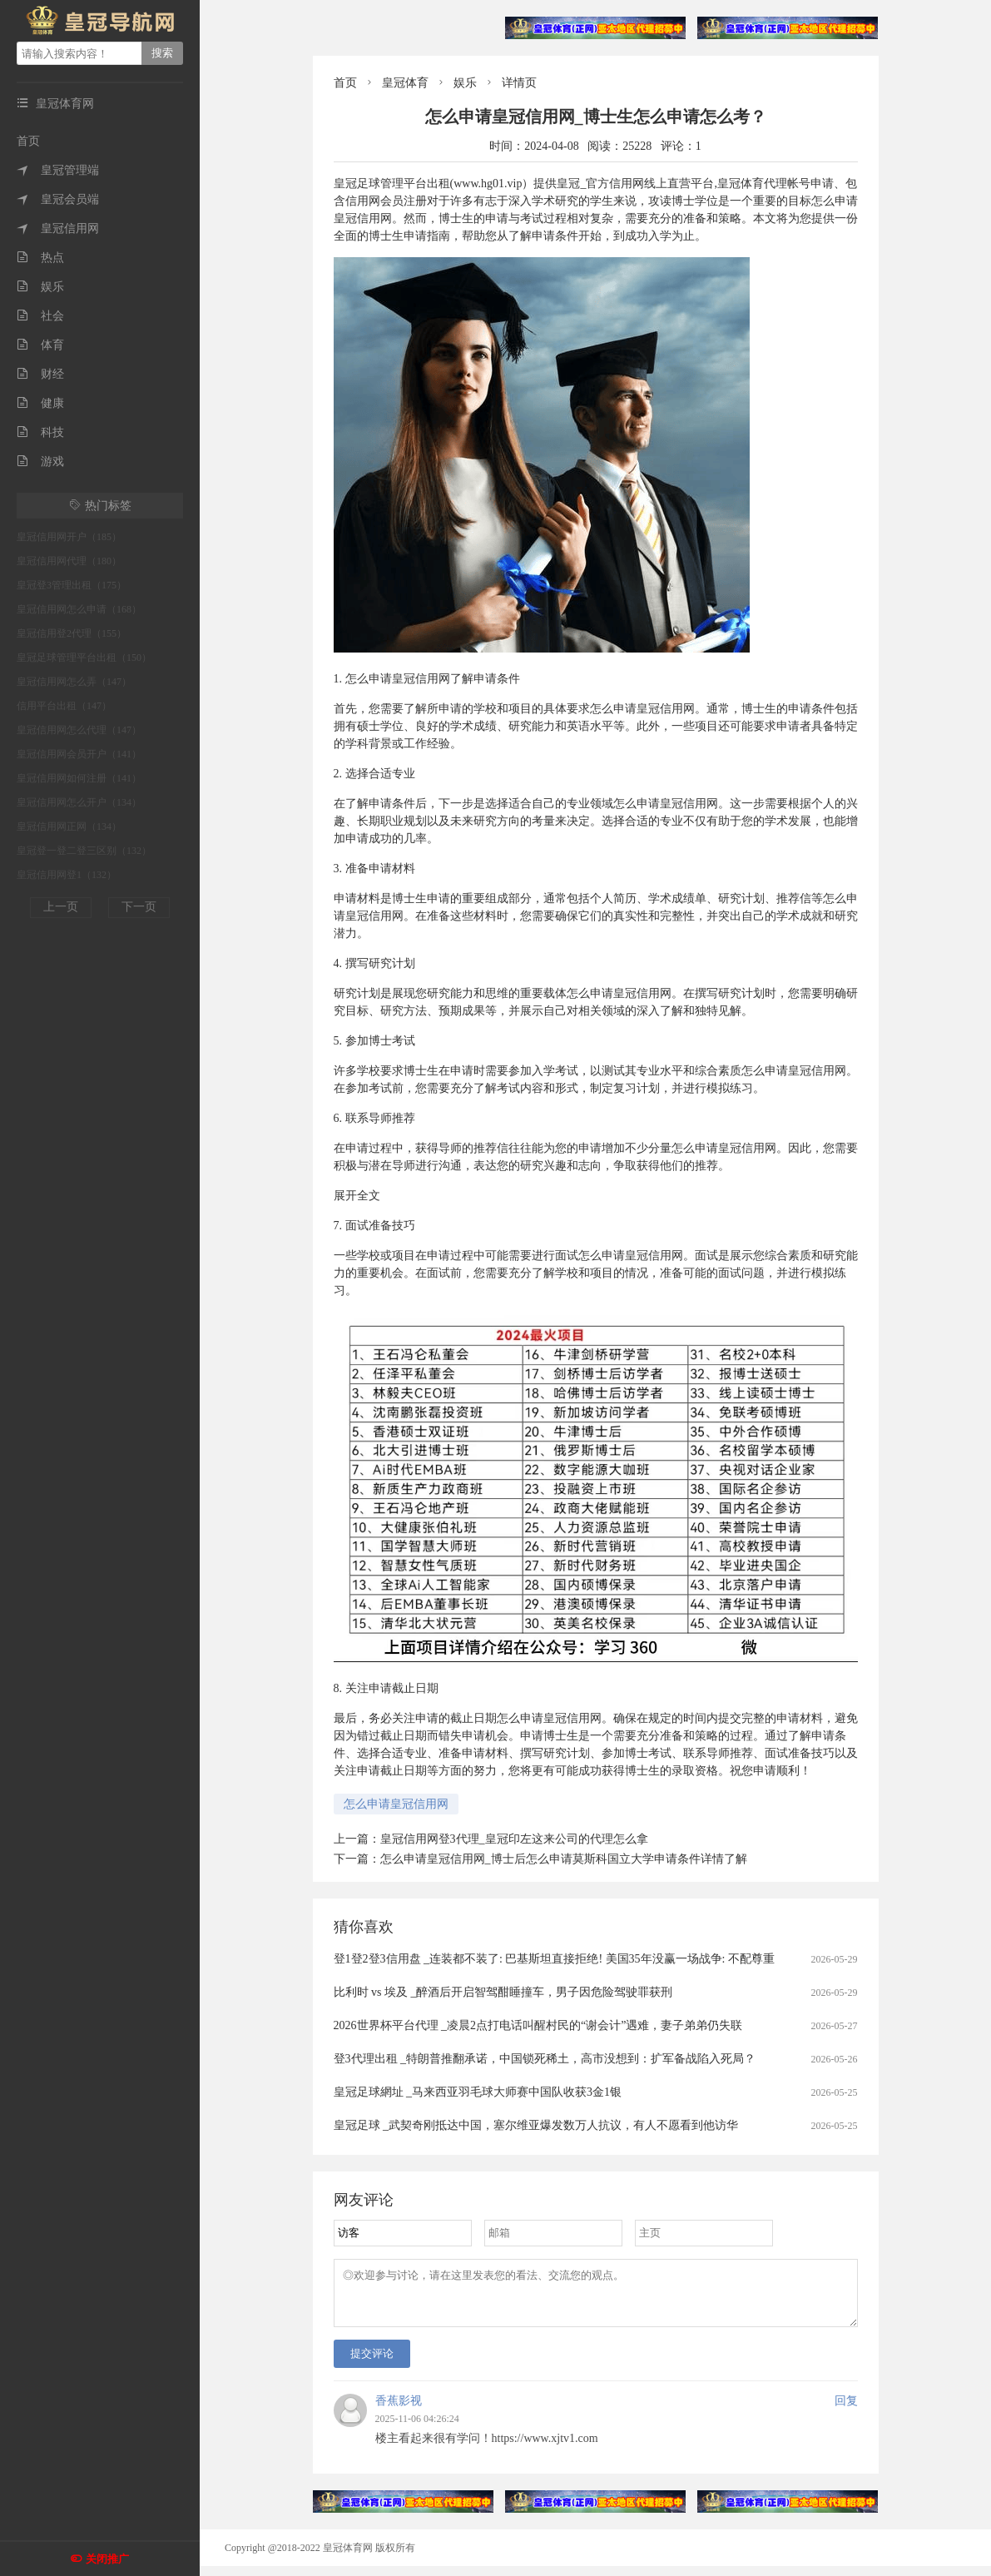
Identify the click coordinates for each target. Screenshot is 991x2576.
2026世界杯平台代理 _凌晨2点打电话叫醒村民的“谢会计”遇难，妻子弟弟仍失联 (538, 2025)
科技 (40, 432)
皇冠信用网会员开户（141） (79, 754)
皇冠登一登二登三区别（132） (84, 850)
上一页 (60, 907)
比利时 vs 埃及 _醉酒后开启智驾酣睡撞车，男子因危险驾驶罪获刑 (503, 1992)
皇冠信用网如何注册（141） (79, 778)
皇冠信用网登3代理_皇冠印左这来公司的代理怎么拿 (514, 1839)
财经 (40, 374)
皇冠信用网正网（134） (69, 826)
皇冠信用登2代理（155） (71, 633)
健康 (40, 403)
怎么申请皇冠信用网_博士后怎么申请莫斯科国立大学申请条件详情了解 (563, 1859)
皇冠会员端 (58, 199)
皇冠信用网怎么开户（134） (79, 802)
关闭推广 (107, 2559)
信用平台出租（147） (64, 706)
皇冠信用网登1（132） (66, 875)
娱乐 (40, 286)
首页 (28, 141)
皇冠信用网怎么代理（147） (79, 730)
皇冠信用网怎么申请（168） (79, 609)
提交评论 (372, 2363)
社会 (40, 316)
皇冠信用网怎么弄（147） (74, 681)
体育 (40, 345)
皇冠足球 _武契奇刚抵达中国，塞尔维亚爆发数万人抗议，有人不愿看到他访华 (536, 2125)
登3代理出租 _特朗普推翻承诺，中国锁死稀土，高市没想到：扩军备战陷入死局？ (545, 2058)
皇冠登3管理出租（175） (71, 585)
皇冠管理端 (58, 170)
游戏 (40, 461)
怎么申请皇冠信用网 (396, 1804)
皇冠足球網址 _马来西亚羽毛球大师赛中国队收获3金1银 (478, 2092)
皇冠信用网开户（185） (69, 537)
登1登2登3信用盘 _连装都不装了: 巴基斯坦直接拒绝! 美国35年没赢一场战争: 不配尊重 (554, 1959)
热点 (40, 257)
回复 (846, 2411)
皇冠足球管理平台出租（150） (84, 657)
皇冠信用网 (58, 228)
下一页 (138, 907)
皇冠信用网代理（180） (69, 561)
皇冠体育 (405, 83)
